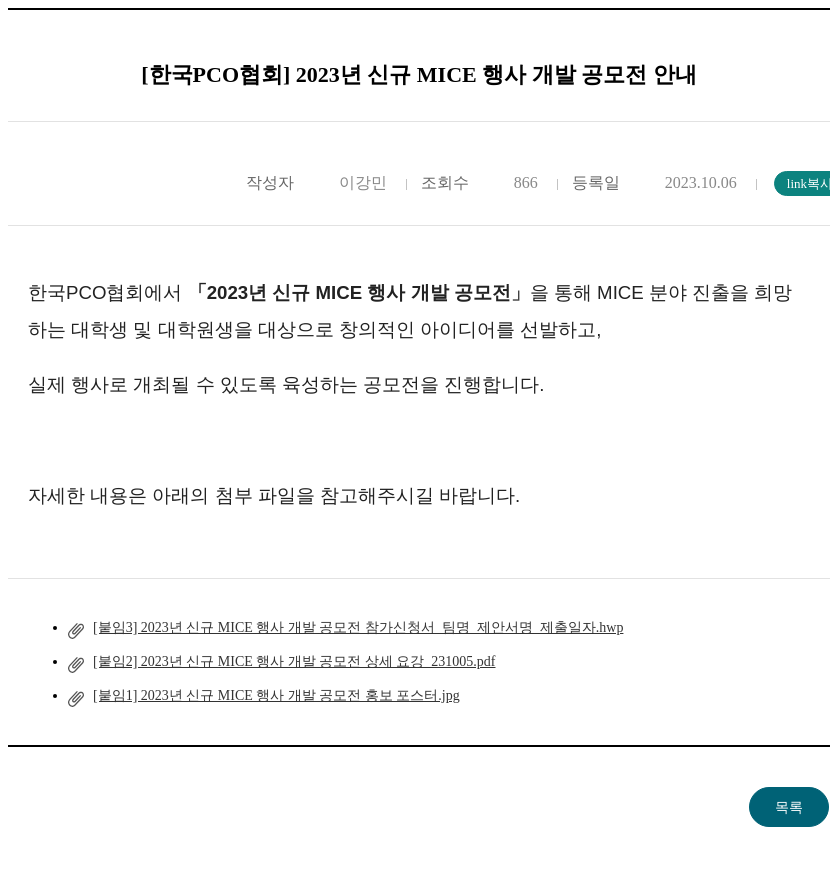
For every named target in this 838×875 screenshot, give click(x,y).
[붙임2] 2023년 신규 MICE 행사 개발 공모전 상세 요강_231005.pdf (294, 661)
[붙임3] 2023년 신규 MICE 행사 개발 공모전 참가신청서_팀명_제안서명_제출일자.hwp (358, 627)
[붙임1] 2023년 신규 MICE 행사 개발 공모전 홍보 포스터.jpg (276, 695)
